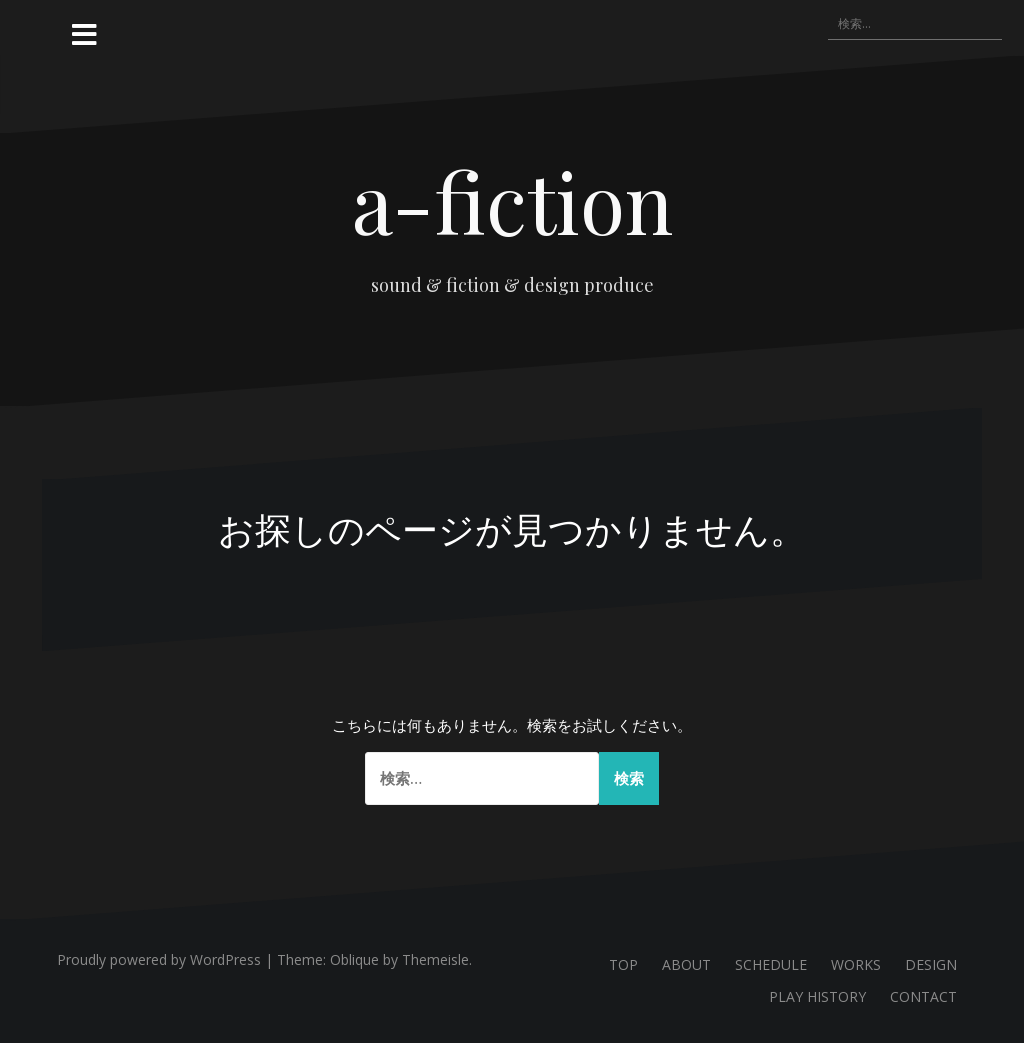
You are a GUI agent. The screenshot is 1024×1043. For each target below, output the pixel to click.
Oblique (354, 959)
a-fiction (512, 201)
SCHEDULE (771, 964)
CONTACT (923, 996)
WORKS (856, 964)
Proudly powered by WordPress (159, 959)
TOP (623, 964)
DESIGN (931, 964)
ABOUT (686, 964)
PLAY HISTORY (817, 996)
